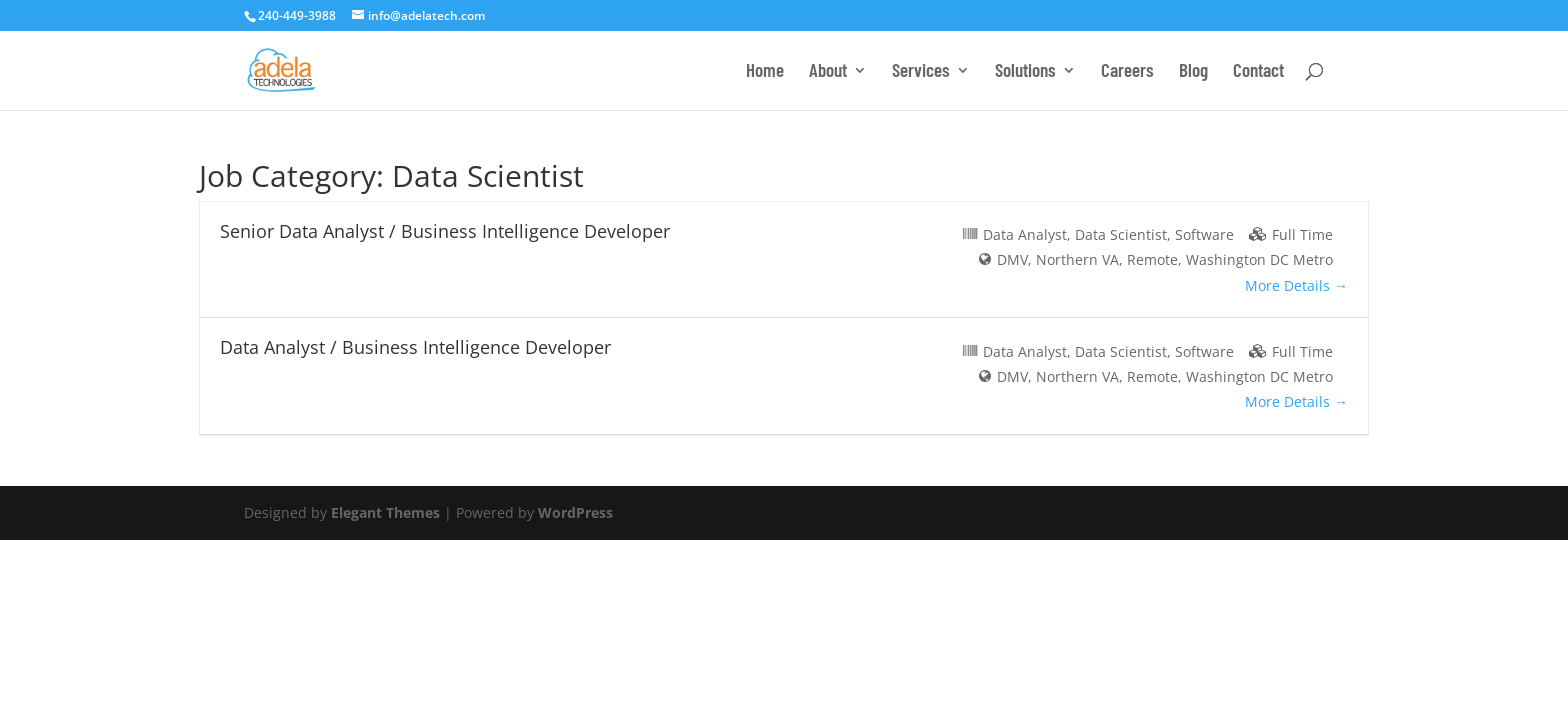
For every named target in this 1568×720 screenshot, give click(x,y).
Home (765, 72)
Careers (1127, 72)
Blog (1193, 72)
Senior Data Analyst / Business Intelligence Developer (445, 231)
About (828, 72)
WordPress (575, 512)
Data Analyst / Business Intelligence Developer (415, 347)
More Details (1296, 285)
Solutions (1025, 72)
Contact (1258, 72)
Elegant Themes (385, 512)
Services (921, 72)
